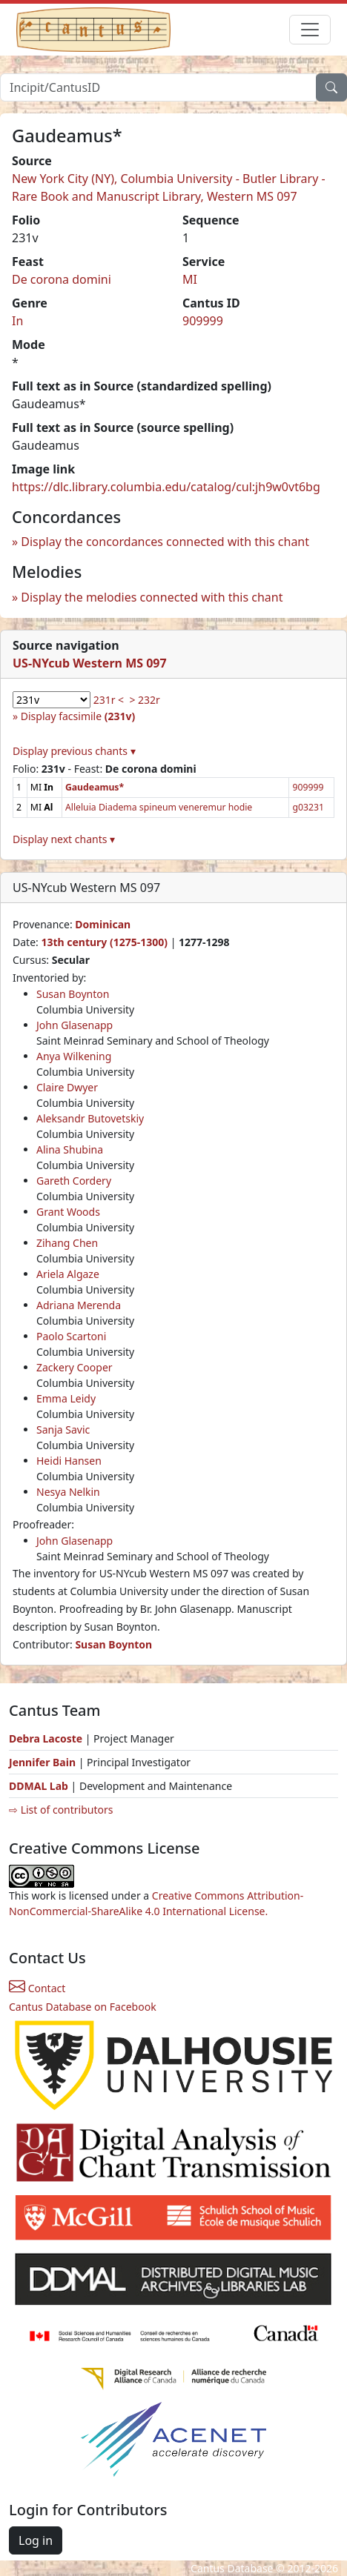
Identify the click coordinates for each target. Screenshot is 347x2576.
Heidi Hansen (69, 1461)
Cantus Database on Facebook (82, 2007)
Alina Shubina (69, 1149)
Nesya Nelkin (68, 1492)
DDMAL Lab (38, 1786)
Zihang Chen (67, 1243)
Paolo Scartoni (71, 1336)
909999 (202, 321)
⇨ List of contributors (61, 1810)
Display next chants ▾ (64, 839)
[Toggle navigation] (310, 29)
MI (189, 279)
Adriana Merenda (78, 1305)
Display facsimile (78, 716)
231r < (108, 700)
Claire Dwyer (67, 1087)
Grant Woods (68, 1212)
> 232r (144, 700)
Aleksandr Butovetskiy (90, 1118)
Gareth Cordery (73, 1181)
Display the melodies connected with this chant (151, 597)
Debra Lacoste (45, 1738)
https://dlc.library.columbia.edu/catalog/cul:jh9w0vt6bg (166, 487)
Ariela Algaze (67, 1274)
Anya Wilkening (73, 1056)
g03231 (308, 807)
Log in (36, 2540)
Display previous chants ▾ (74, 751)
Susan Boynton (72, 994)
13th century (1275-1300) (104, 942)
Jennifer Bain (44, 1762)
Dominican (102, 924)
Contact (37, 1988)
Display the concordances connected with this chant (165, 541)
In (17, 321)
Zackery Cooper (74, 1367)
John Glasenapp (74, 1025)
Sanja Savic (63, 1429)
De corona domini (61, 279)
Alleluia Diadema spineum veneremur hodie (158, 807)
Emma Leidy (66, 1398)
